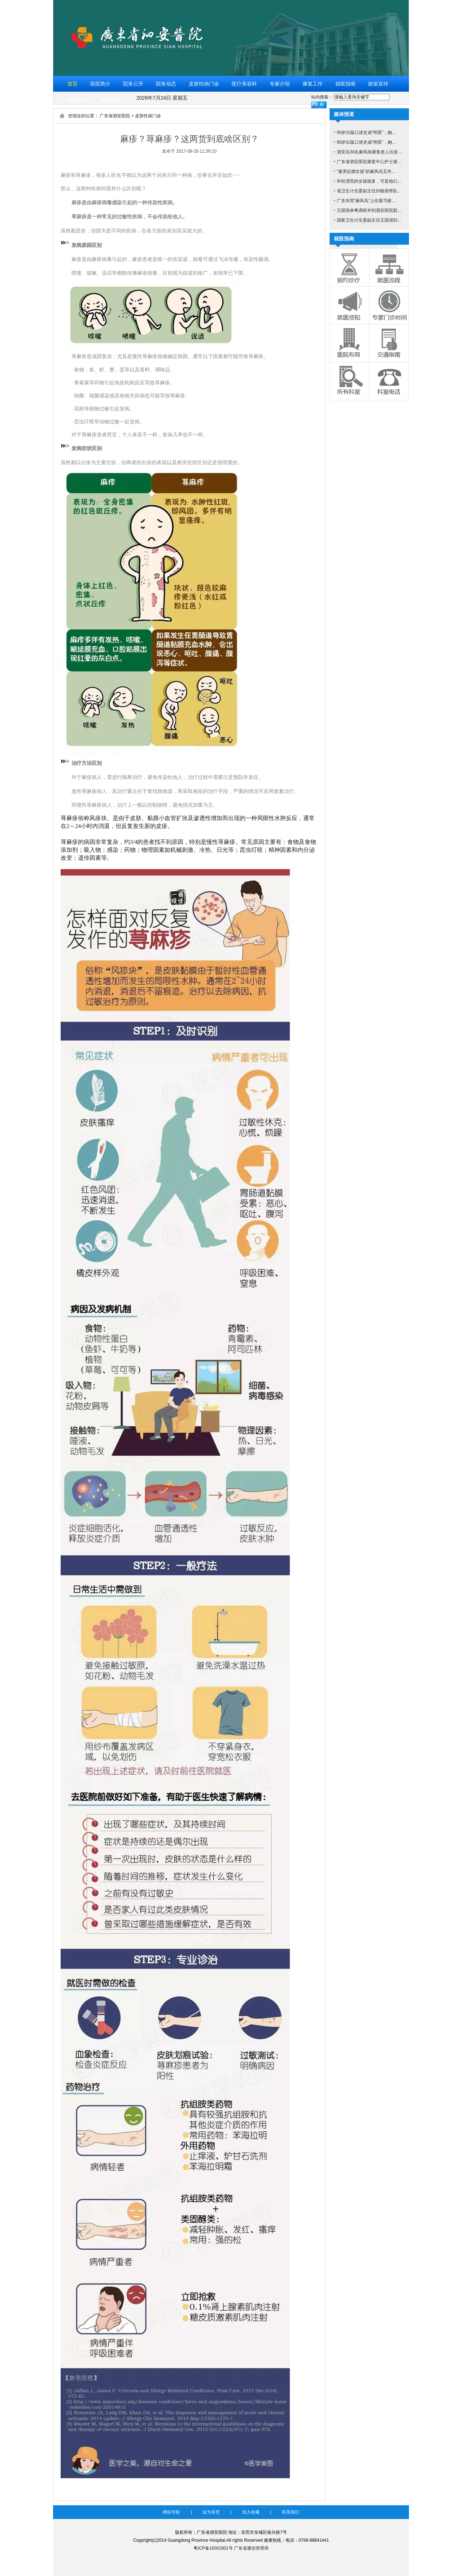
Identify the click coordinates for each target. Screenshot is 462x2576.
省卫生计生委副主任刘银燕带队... (369, 190)
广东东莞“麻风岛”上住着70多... (366, 200)
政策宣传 (378, 84)
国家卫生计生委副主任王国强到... (369, 220)
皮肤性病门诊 (204, 84)
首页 (72, 84)
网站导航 (171, 2512)
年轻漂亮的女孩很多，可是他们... (369, 181)
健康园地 (110, 100)
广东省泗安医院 (115, 115)
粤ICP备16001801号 (213, 2548)
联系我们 (290, 2512)
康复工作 (312, 84)
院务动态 (166, 84)
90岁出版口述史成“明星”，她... (366, 132)
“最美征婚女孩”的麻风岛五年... (366, 171)
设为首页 (211, 2512)
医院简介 (100, 84)
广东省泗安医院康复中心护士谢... (369, 161)
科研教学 (77, 100)
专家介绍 (280, 84)
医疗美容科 (244, 84)
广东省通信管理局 (251, 2548)
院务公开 (133, 84)
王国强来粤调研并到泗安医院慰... (369, 210)
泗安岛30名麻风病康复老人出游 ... (370, 151)
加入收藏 (251, 2512)
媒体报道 (344, 114)
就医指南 (345, 84)
